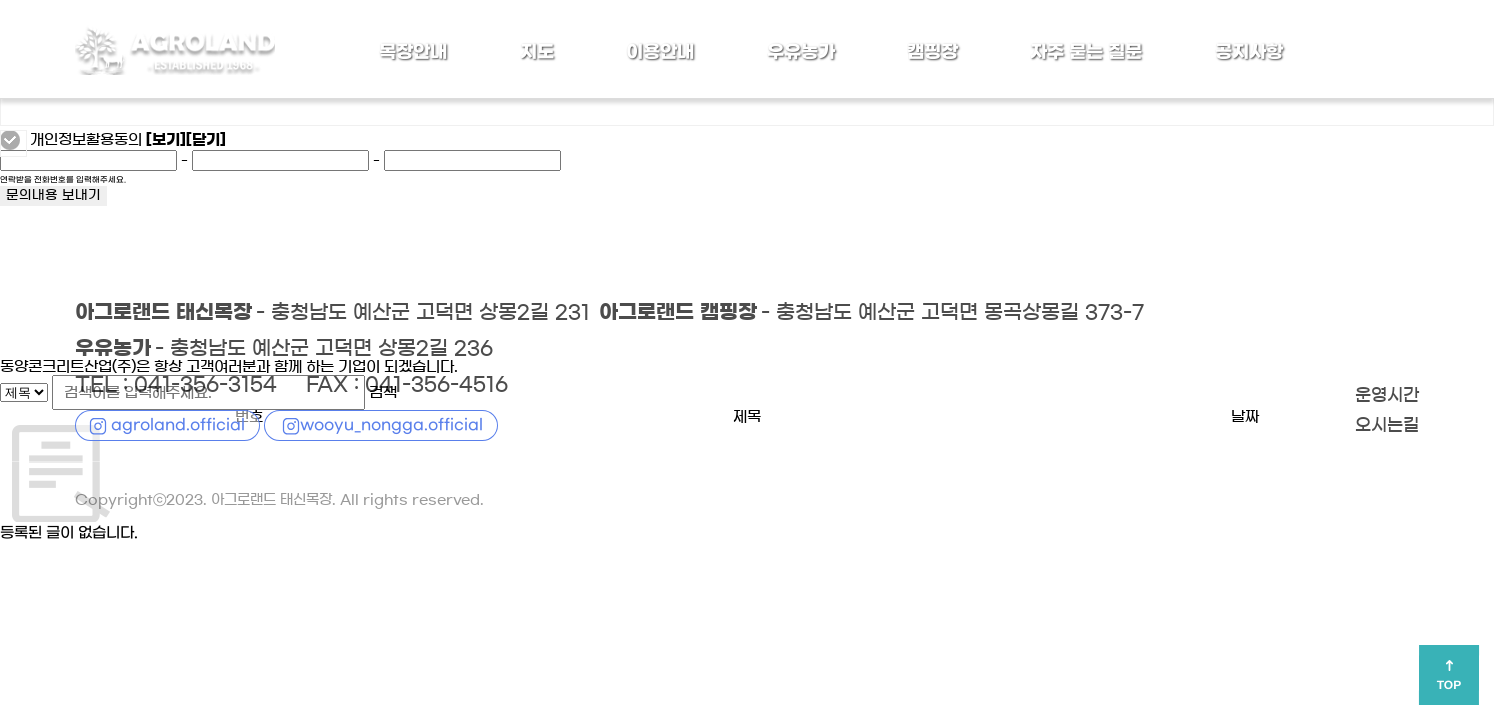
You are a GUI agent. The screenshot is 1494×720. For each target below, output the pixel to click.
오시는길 (1387, 426)
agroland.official (178, 425)
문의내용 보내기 (53, 196)
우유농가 (800, 52)
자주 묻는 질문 (1086, 52)
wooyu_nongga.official (391, 425)
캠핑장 (932, 52)
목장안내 (413, 52)
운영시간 (1387, 396)
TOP (1449, 685)
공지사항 (1249, 52)
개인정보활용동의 (86, 140)
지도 (537, 52)
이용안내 (660, 52)
